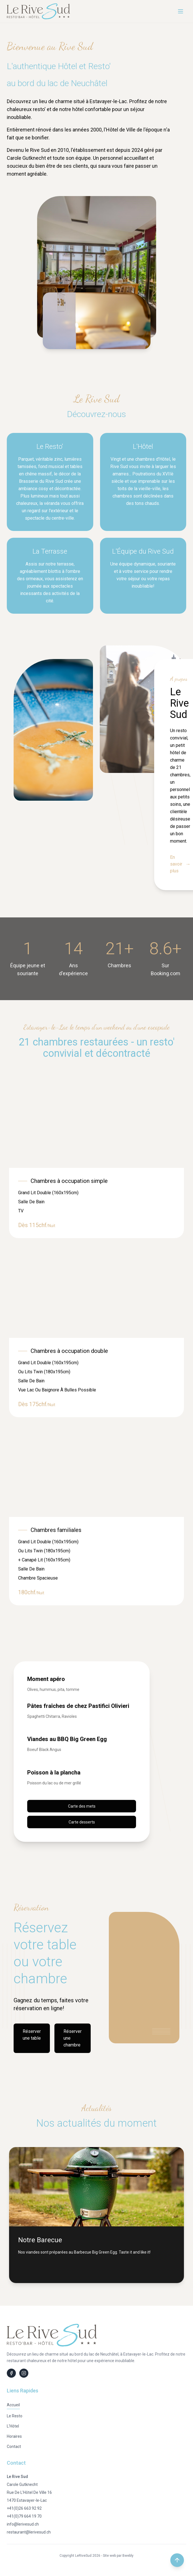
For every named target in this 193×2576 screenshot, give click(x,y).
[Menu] (180, 11)
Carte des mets (82, 1806)
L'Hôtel (13, 2426)
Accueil (13, 2405)
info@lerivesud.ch (23, 2524)
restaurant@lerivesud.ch (29, 2532)
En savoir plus (180, 864)
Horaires (14, 2436)
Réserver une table (32, 2035)
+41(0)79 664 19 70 (24, 2516)
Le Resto (14, 2416)
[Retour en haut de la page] (177, 2560)
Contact (14, 2446)
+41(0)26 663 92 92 (24, 2508)
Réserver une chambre (72, 2038)
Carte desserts (82, 1822)
